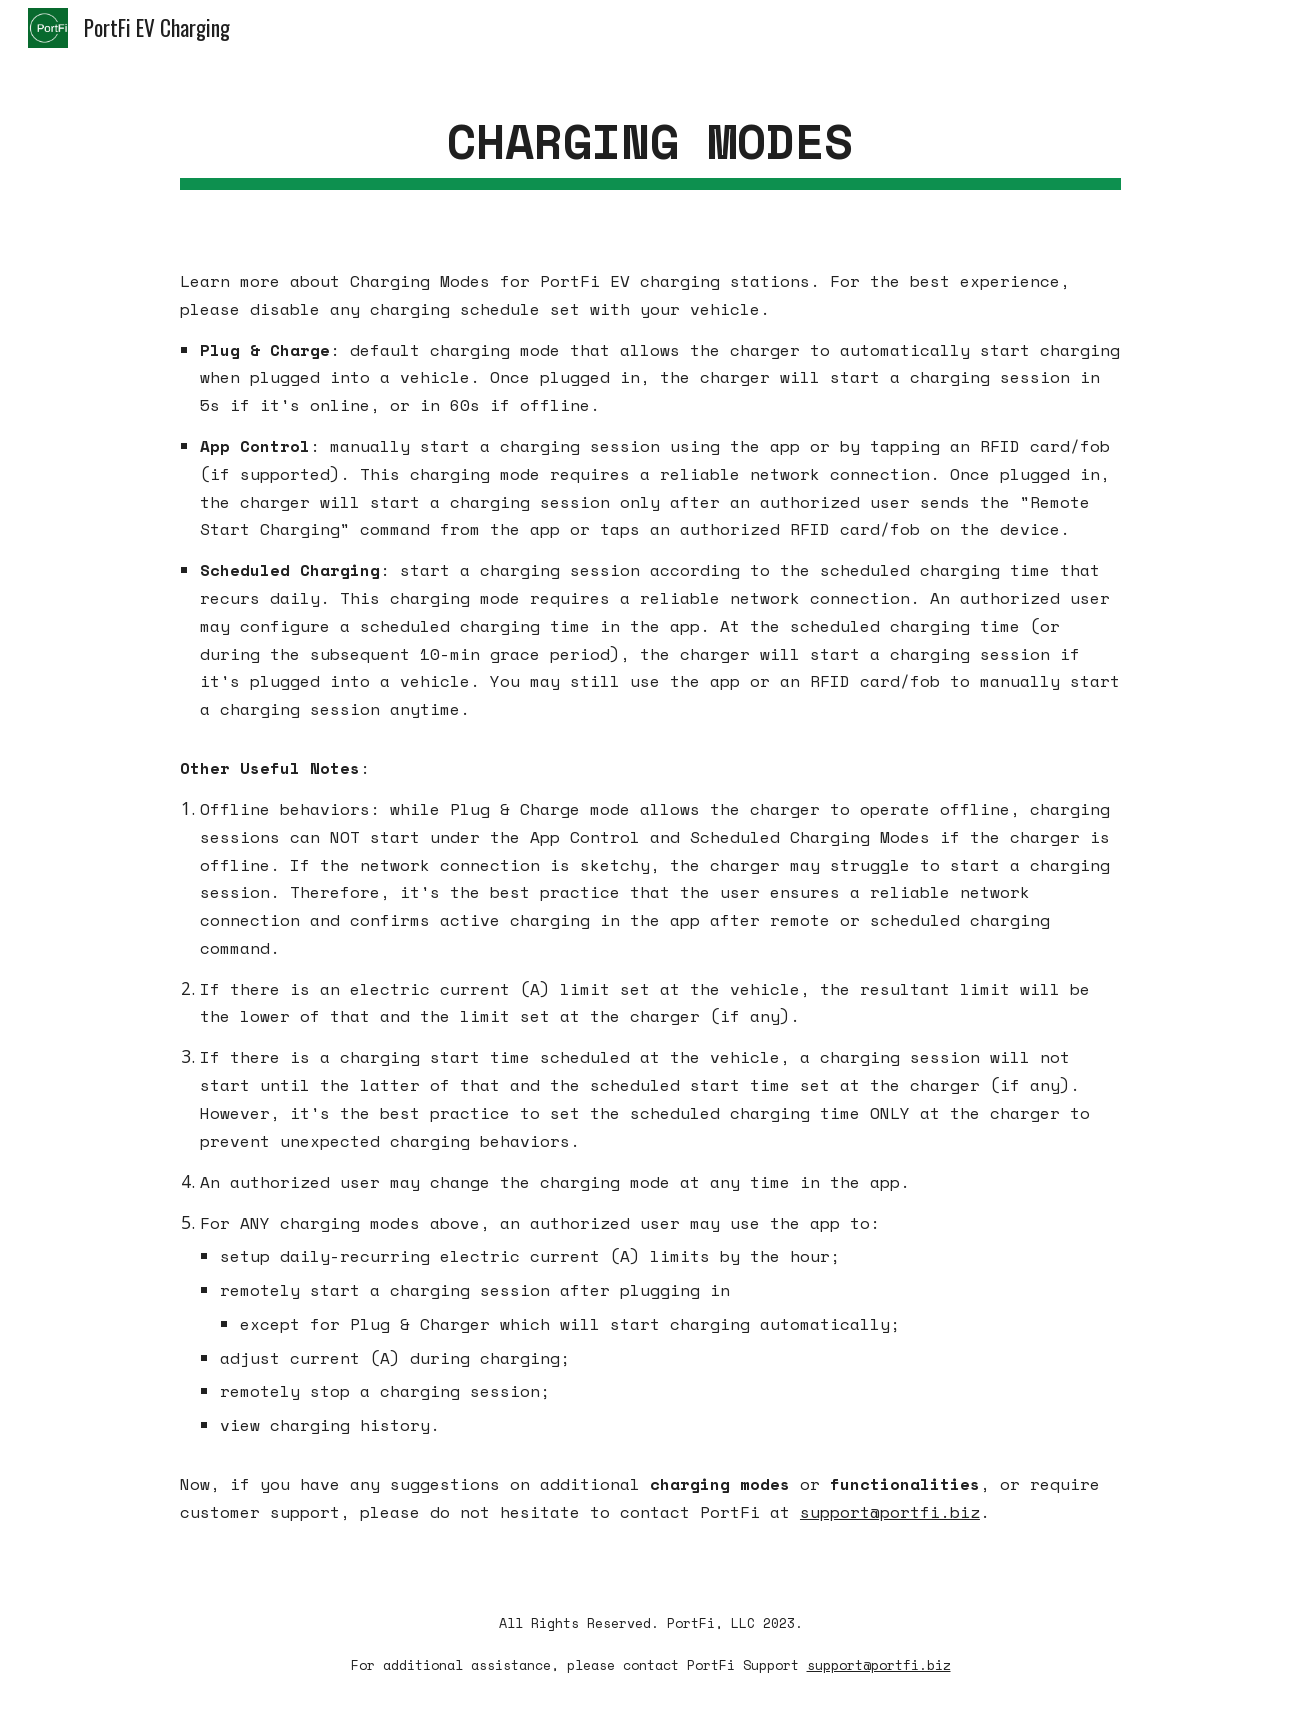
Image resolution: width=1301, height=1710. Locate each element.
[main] (650, 141)
